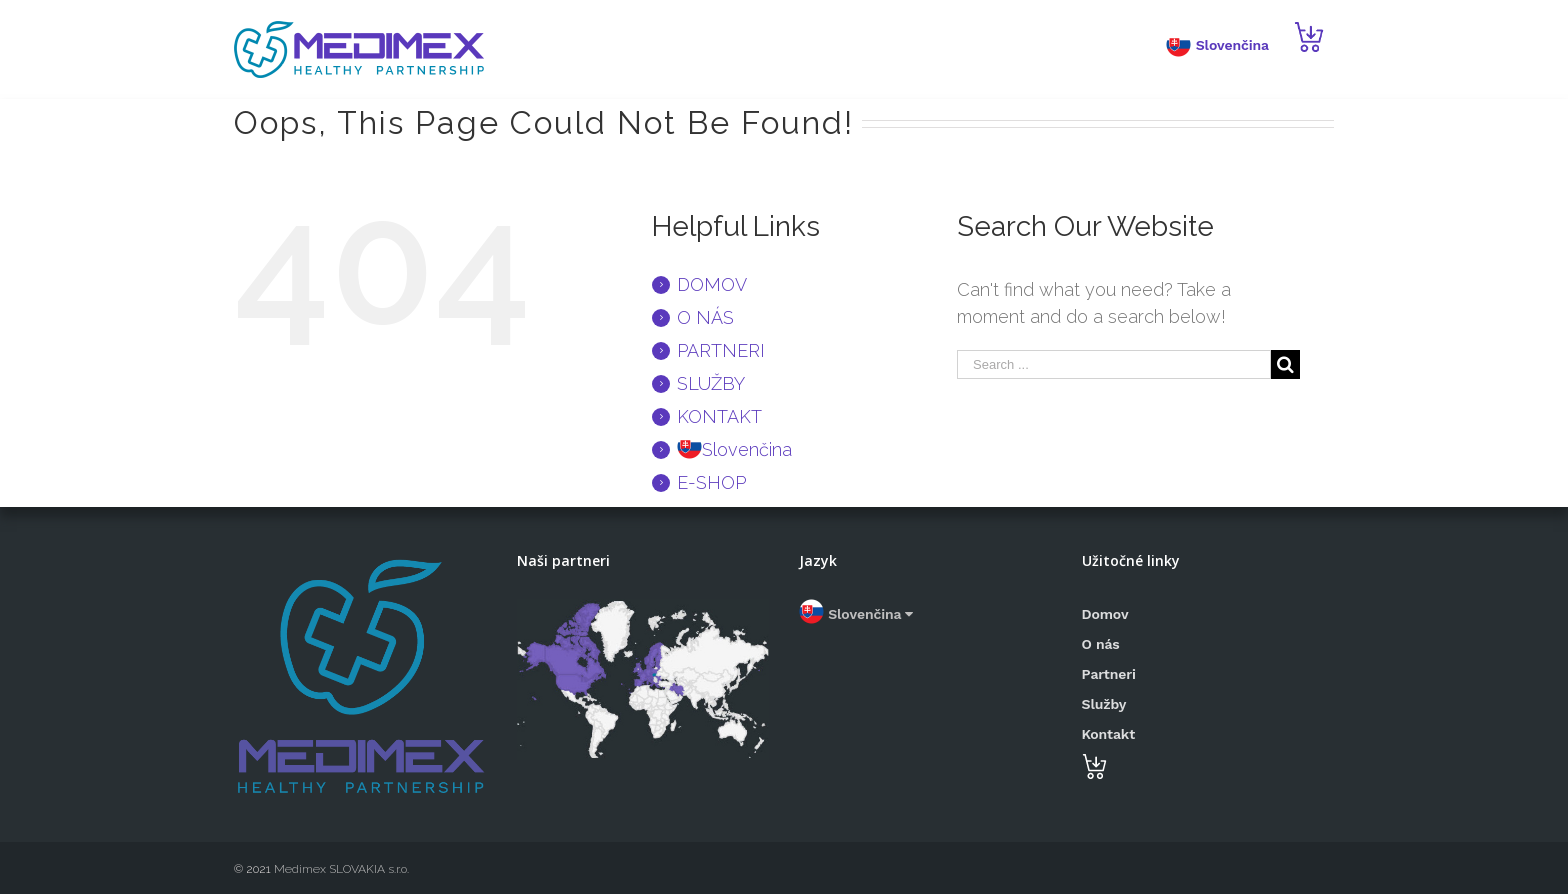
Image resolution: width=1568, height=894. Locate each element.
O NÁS (705, 317)
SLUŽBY (711, 383)
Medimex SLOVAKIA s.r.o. (340, 869)
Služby (1104, 704)
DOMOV (712, 284)
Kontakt (1109, 734)
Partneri (1109, 674)
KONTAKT (719, 416)
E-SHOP (711, 482)
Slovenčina (856, 614)
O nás (1101, 644)
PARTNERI (721, 350)
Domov (1105, 614)
